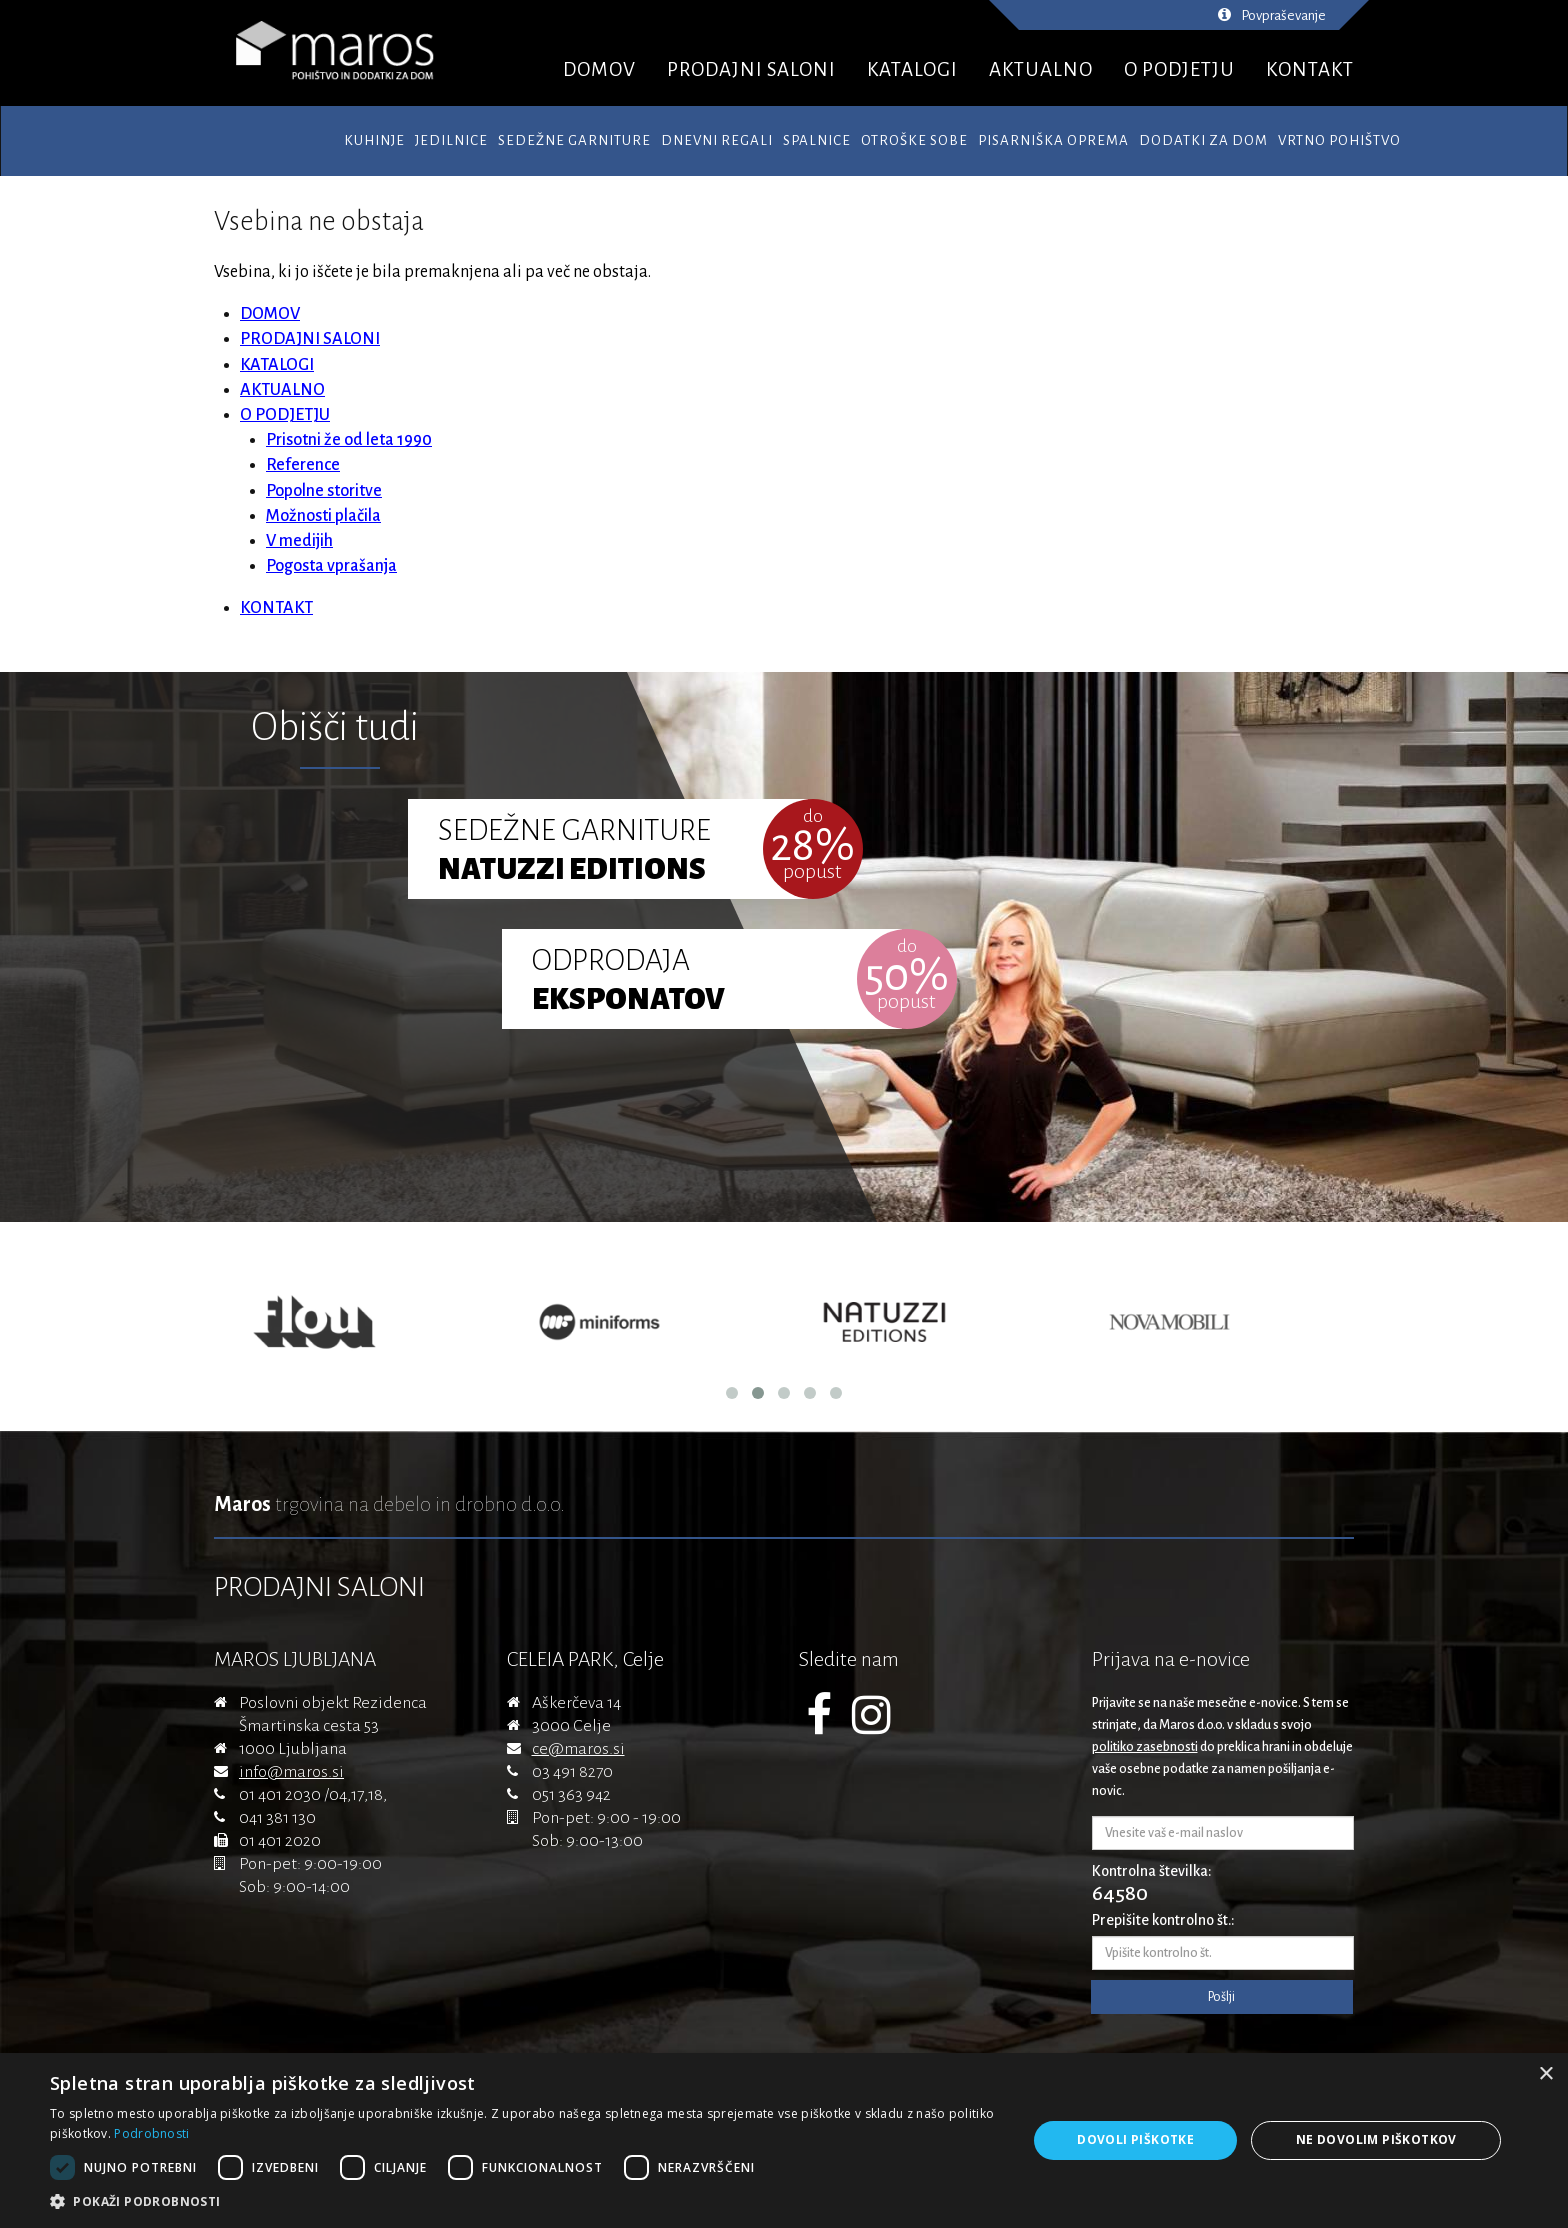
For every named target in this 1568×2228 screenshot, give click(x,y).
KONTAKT (1310, 69)
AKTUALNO (1041, 69)
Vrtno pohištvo (1339, 140)
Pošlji (1221, 1997)
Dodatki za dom (1203, 140)
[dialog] (784, 2140)
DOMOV (599, 69)
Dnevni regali (717, 140)
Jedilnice (451, 140)
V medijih (299, 541)
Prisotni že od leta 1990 (349, 440)
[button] (524, 2202)
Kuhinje (374, 140)
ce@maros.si (578, 1749)
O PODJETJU (1179, 69)
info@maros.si (291, 1772)
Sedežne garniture (574, 140)
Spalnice (817, 140)
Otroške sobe (914, 140)
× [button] (1545, 2074)
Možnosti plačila (323, 516)
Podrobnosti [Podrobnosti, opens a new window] (151, 2133)
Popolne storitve (324, 491)
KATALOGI (912, 69)
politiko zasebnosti (1145, 1747)
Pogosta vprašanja (331, 566)
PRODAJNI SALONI (751, 69)
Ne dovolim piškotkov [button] (1376, 2139)
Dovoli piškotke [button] (1135, 2139)
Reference (303, 465)
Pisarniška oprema (1053, 140)
